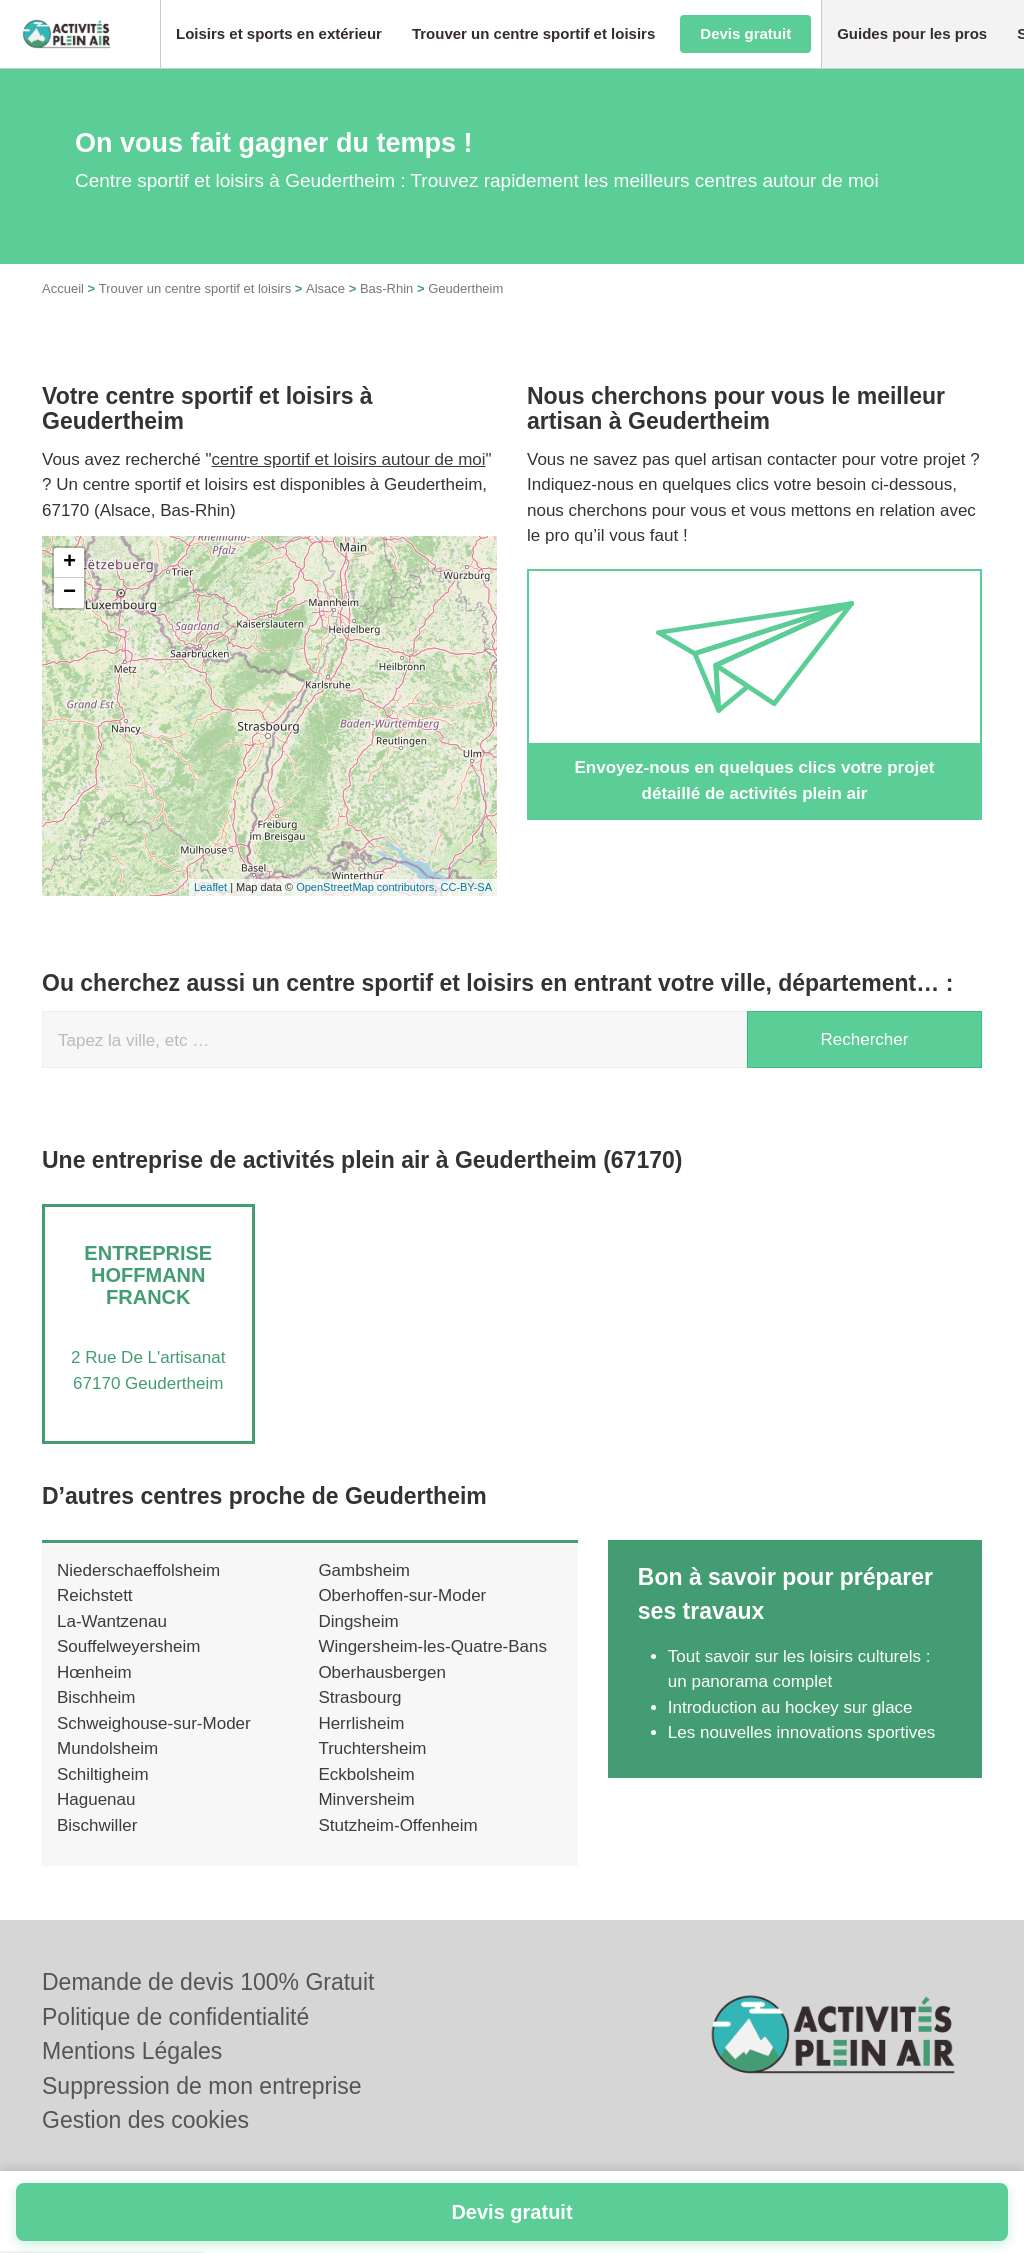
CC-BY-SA (466, 887)
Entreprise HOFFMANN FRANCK (148, 1275)
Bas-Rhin (386, 288)
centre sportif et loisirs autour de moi (349, 459)
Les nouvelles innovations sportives (801, 1732)
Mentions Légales (132, 2051)
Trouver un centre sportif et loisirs (195, 288)
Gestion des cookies (145, 2120)
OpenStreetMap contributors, (368, 887)
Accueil (63, 288)
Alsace (325, 288)
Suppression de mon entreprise (202, 2086)
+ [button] (69, 563)
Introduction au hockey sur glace (790, 1707)
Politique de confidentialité (175, 2017)
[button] (279, 34)
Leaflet (210, 887)
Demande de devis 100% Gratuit (208, 1982)
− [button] (69, 593)
